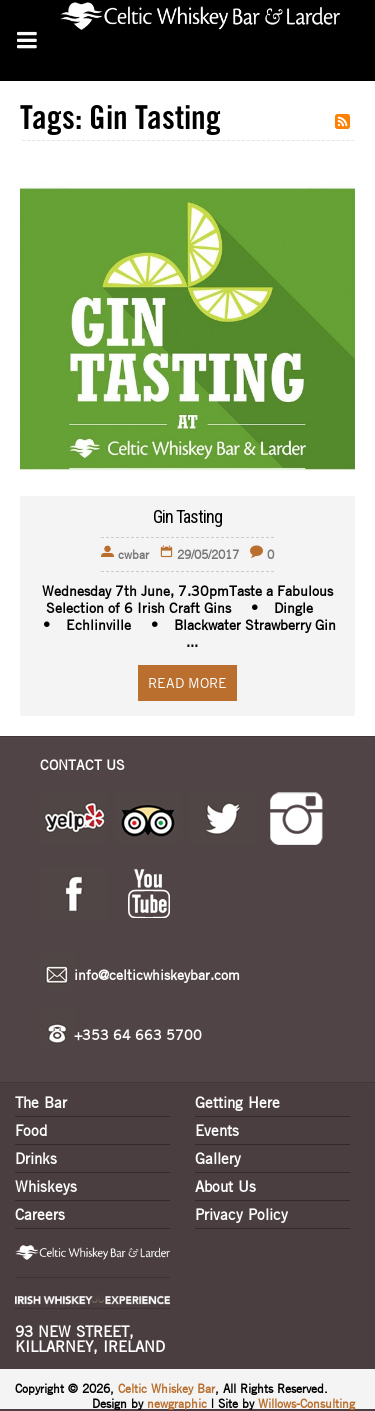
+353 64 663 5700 (138, 1034)
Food (31, 1130)
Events (217, 1130)
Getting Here (237, 1102)
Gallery (218, 1158)
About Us (225, 1186)
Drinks (36, 1158)
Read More (187, 682)
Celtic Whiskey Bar (166, 1388)
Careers (40, 1214)
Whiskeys (46, 1186)
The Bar (41, 1102)
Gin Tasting (187, 516)
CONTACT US (82, 764)
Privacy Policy (241, 1214)
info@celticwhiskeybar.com (157, 974)
